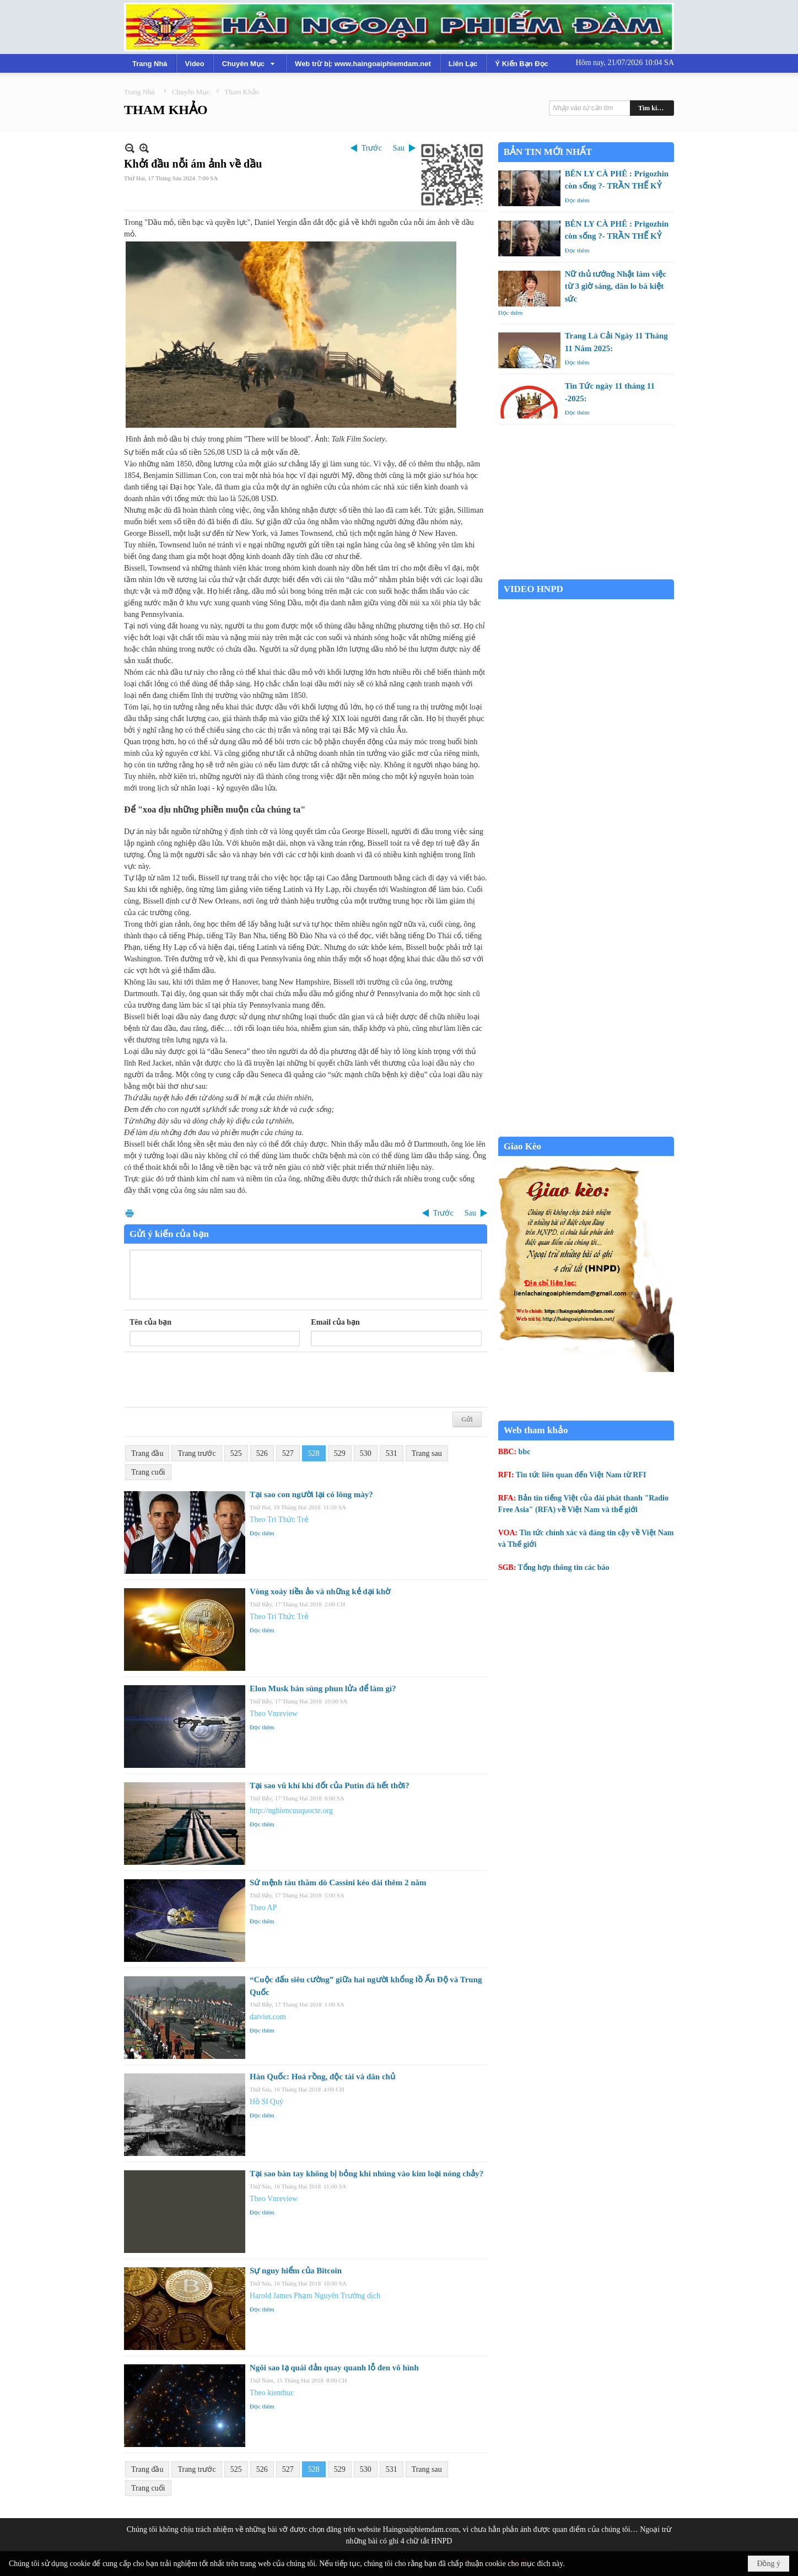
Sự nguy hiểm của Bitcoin (296, 2270)
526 (262, 1453)
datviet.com (268, 2017)
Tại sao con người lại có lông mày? (311, 1494)
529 (340, 1453)
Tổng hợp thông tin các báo (564, 1567)
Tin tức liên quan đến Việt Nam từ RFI (581, 1475)
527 (288, 1453)
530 (365, 1453)
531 (391, 1453)
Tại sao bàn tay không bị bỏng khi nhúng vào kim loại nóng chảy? (366, 2173)
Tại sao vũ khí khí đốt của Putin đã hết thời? (329, 1785)
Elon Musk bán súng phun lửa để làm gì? (323, 1688)
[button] (249, 63)
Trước (372, 148)
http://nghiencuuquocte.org (291, 1810)
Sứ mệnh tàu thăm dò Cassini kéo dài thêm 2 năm (338, 1882)
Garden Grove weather (586, 573)
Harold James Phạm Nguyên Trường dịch (315, 2296)
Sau (399, 148)
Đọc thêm (262, 1533)
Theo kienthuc (272, 2393)
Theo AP (263, 1907)
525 (236, 1453)
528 (314, 1453)
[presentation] (213, 1379)
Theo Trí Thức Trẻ (279, 1616)
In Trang (129, 1213)
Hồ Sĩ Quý (266, 2102)
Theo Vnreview (274, 1713)
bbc (525, 1452)
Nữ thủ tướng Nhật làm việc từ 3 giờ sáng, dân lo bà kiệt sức (615, 286)
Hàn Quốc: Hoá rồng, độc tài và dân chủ (322, 2076)
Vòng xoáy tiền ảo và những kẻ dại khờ (320, 1591)
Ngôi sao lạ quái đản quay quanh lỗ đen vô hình (334, 2367)
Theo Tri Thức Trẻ (279, 1519)
